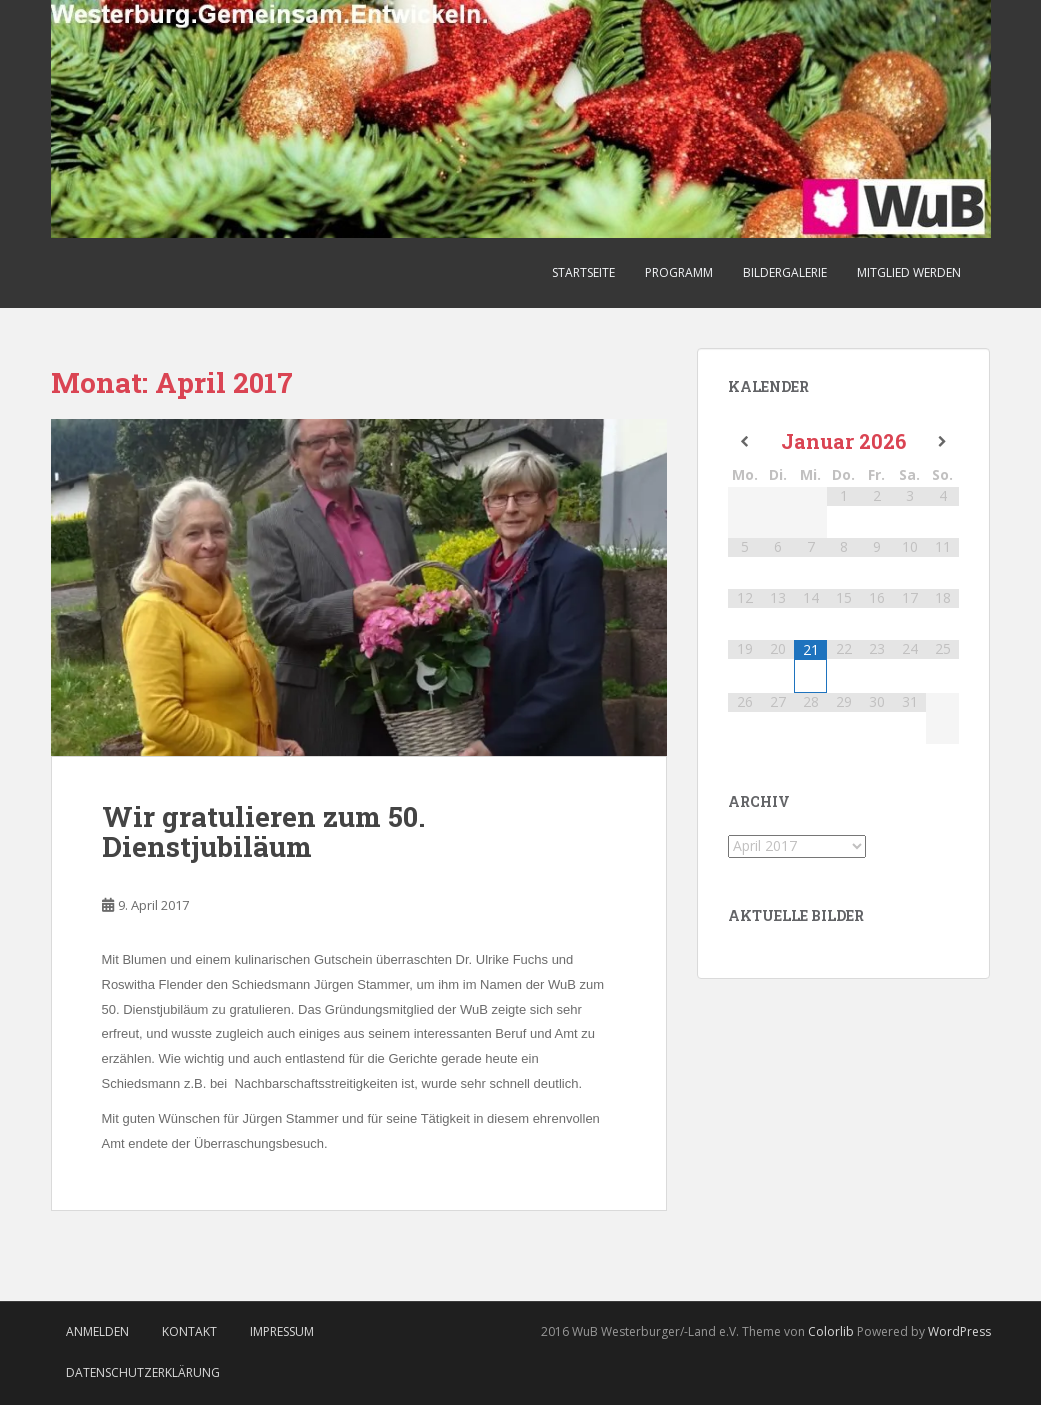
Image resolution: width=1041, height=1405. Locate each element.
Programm (679, 272)
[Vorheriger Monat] (744, 442)
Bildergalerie (785, 272)
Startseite (583, 272)
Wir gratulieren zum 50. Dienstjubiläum (263, 832)
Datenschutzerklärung (143, 1372)
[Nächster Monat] (942, 442)
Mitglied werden (909, 272)
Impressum (282, 1331)
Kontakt (189, 1331)
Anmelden (97, 1331)
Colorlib (831, 1331)
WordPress (959, 1331)
